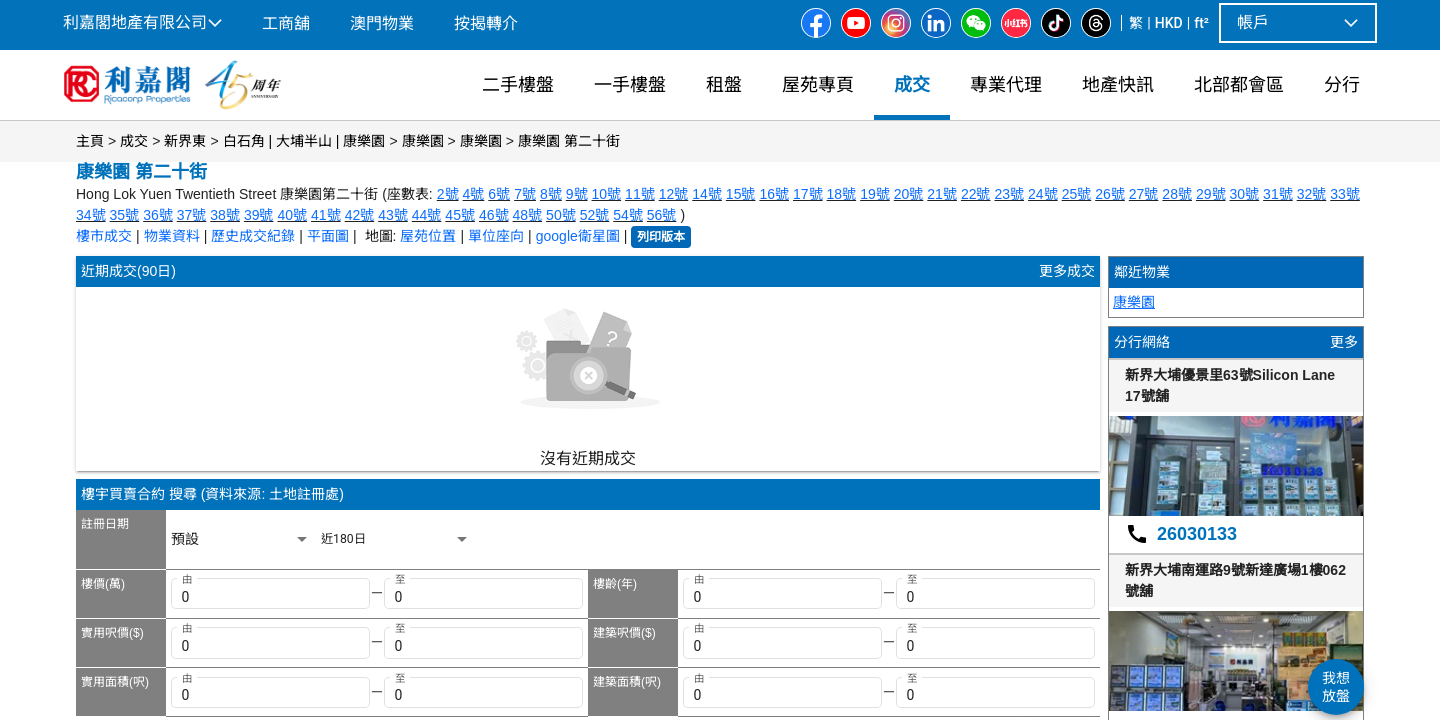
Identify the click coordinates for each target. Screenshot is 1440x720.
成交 (134, 141)
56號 (662, 215)
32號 (1312, 194)
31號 (1278, 194)
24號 (1043, 194)
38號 (225, 215)
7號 (525, 194)
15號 (741, 194)
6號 (499, 194)
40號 (292, 215)
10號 (607, 194)
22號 (976, 194)
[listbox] (241, 539)
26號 (1110, 194)
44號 (427, 215)
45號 (460, 215)
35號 (125, 215)
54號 (628, 215)
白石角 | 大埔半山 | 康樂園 (304, 141)
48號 (528, 215)
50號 (561, 215)
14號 (707, 194)
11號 (640, 194)
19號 (875, 194)
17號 (808, 194)
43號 (393, 215)
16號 (774, 194)
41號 (326, 215)
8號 (551, 194)
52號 (595, 215)
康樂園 (423, 141)
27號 (1144, 194)
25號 (1077, 194)
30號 (1245, 194)
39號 (259, 215)
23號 (1009, 194)
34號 (91, 215)
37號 (192, 215)
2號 (448, 194)
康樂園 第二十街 (569, 141)
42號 (360, 215)
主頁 (90, 141)
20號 (909, 194)
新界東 (185, 141)
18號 (842, 194)
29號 (1211, 194)
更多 (1344, 342)
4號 (474, 194)
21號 (942, 194)
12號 (674, 194)
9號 (577, 194)
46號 (494, 215)
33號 (1345, 194)
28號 (1177, 194)
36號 (158, 215)
